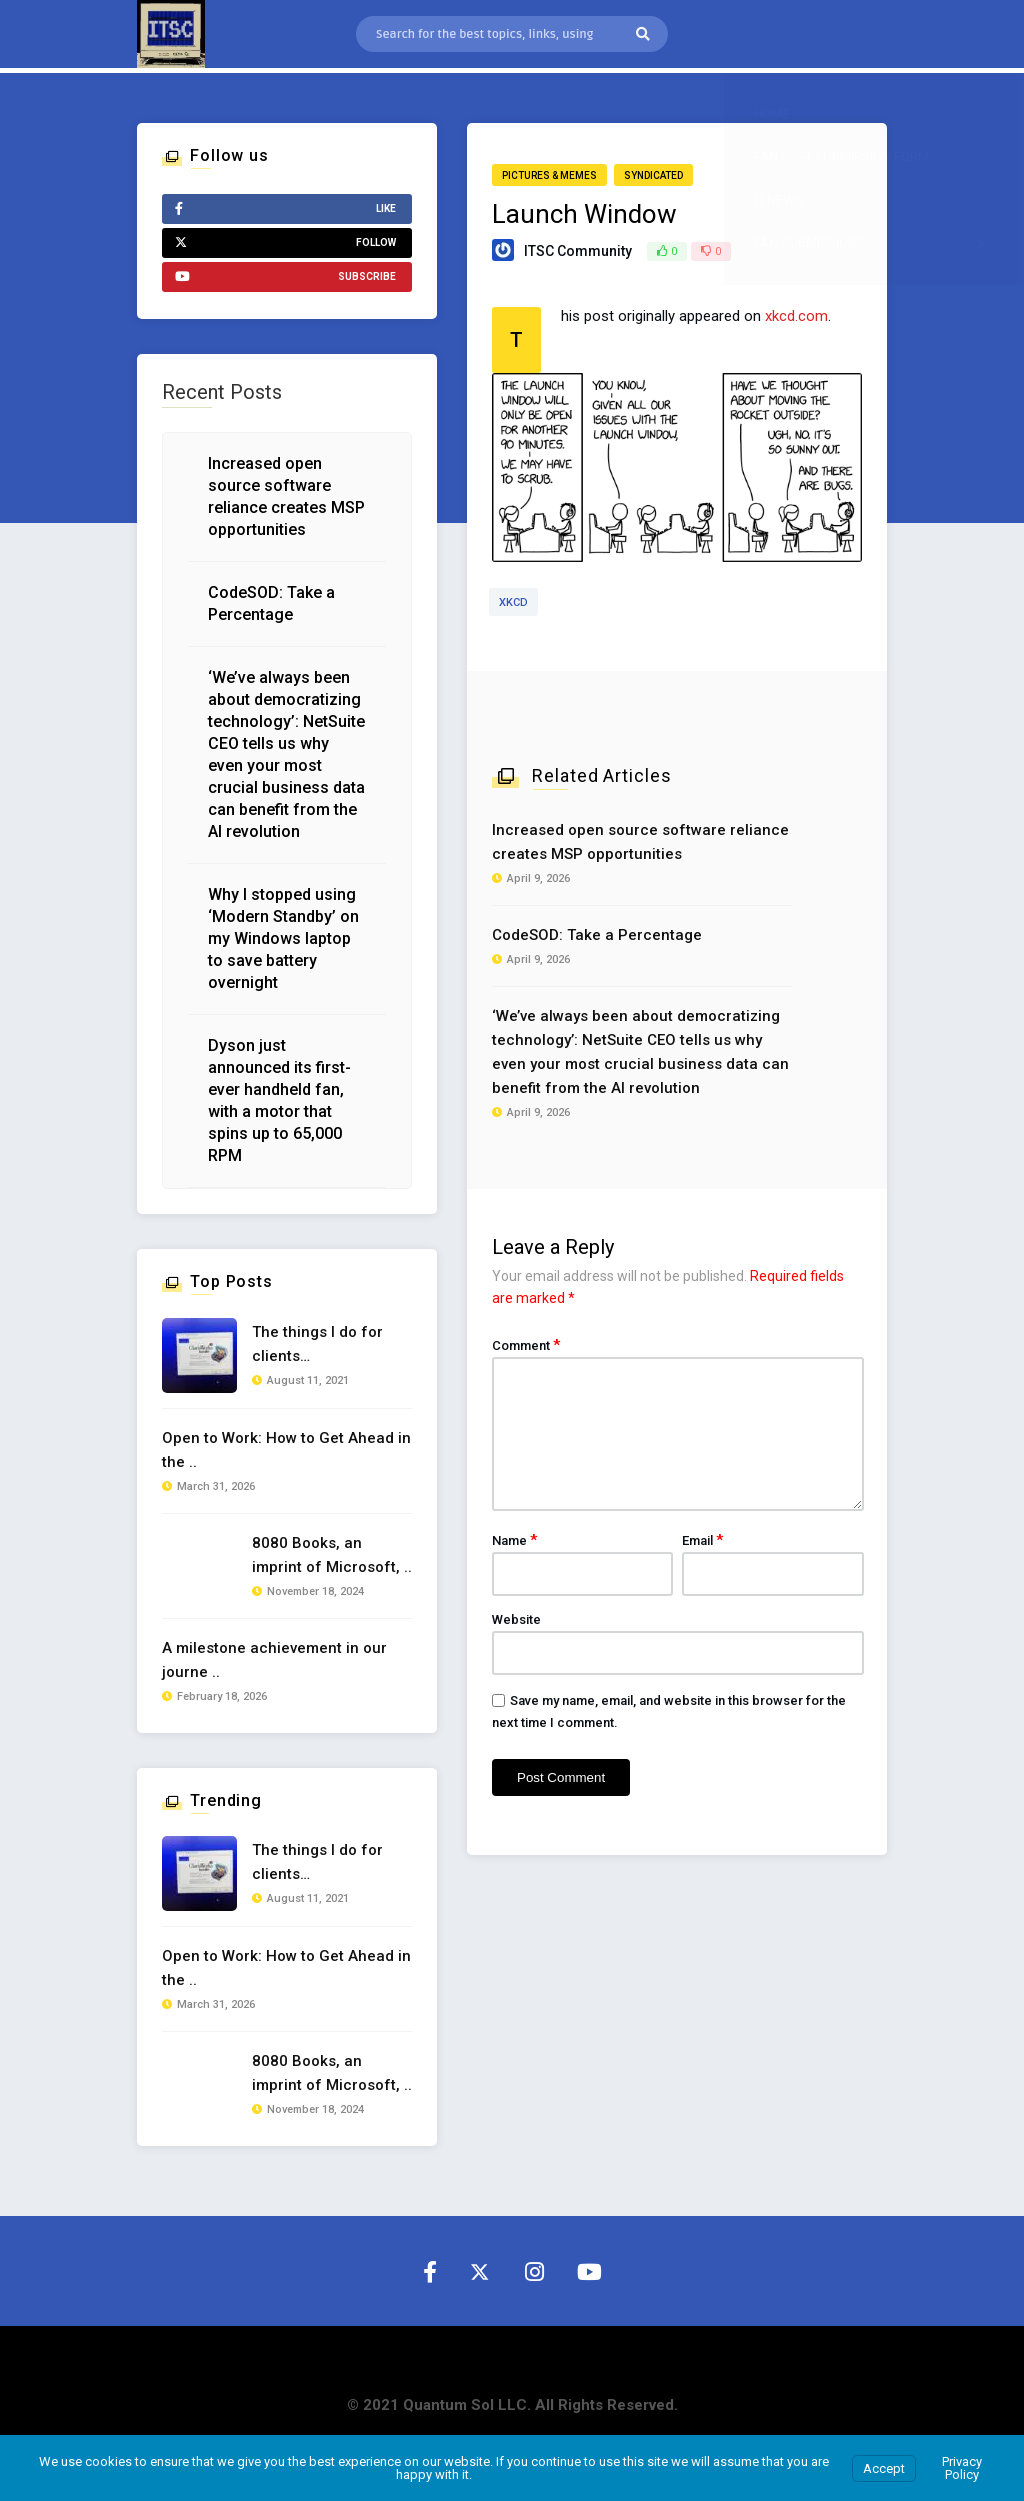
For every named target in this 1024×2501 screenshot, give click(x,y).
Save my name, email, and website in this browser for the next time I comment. (669, 1711)
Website (516, 1619)
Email (702, 1540)
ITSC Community (578, 251)
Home (772, 113)
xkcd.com (796, 316)
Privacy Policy (962, 2468)
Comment (526, 1345)
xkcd (513, 602)
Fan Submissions (874, 243)
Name (514, 1540)
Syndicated (653, 175)
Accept (884, 2468)
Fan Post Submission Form (841, 156)
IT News (778, 199)
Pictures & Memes (549, 175)
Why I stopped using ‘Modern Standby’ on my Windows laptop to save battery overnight (283, 938)
